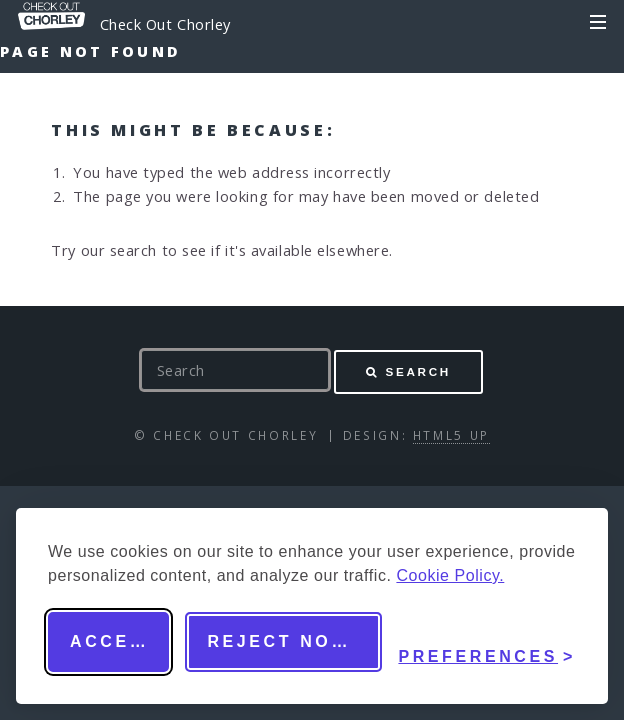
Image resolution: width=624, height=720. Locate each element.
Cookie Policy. (450, 575)
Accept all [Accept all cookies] (119, 641)
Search (418, 371)
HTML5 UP (451, 435)
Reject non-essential (294, 641)
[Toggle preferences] (487, 642)
